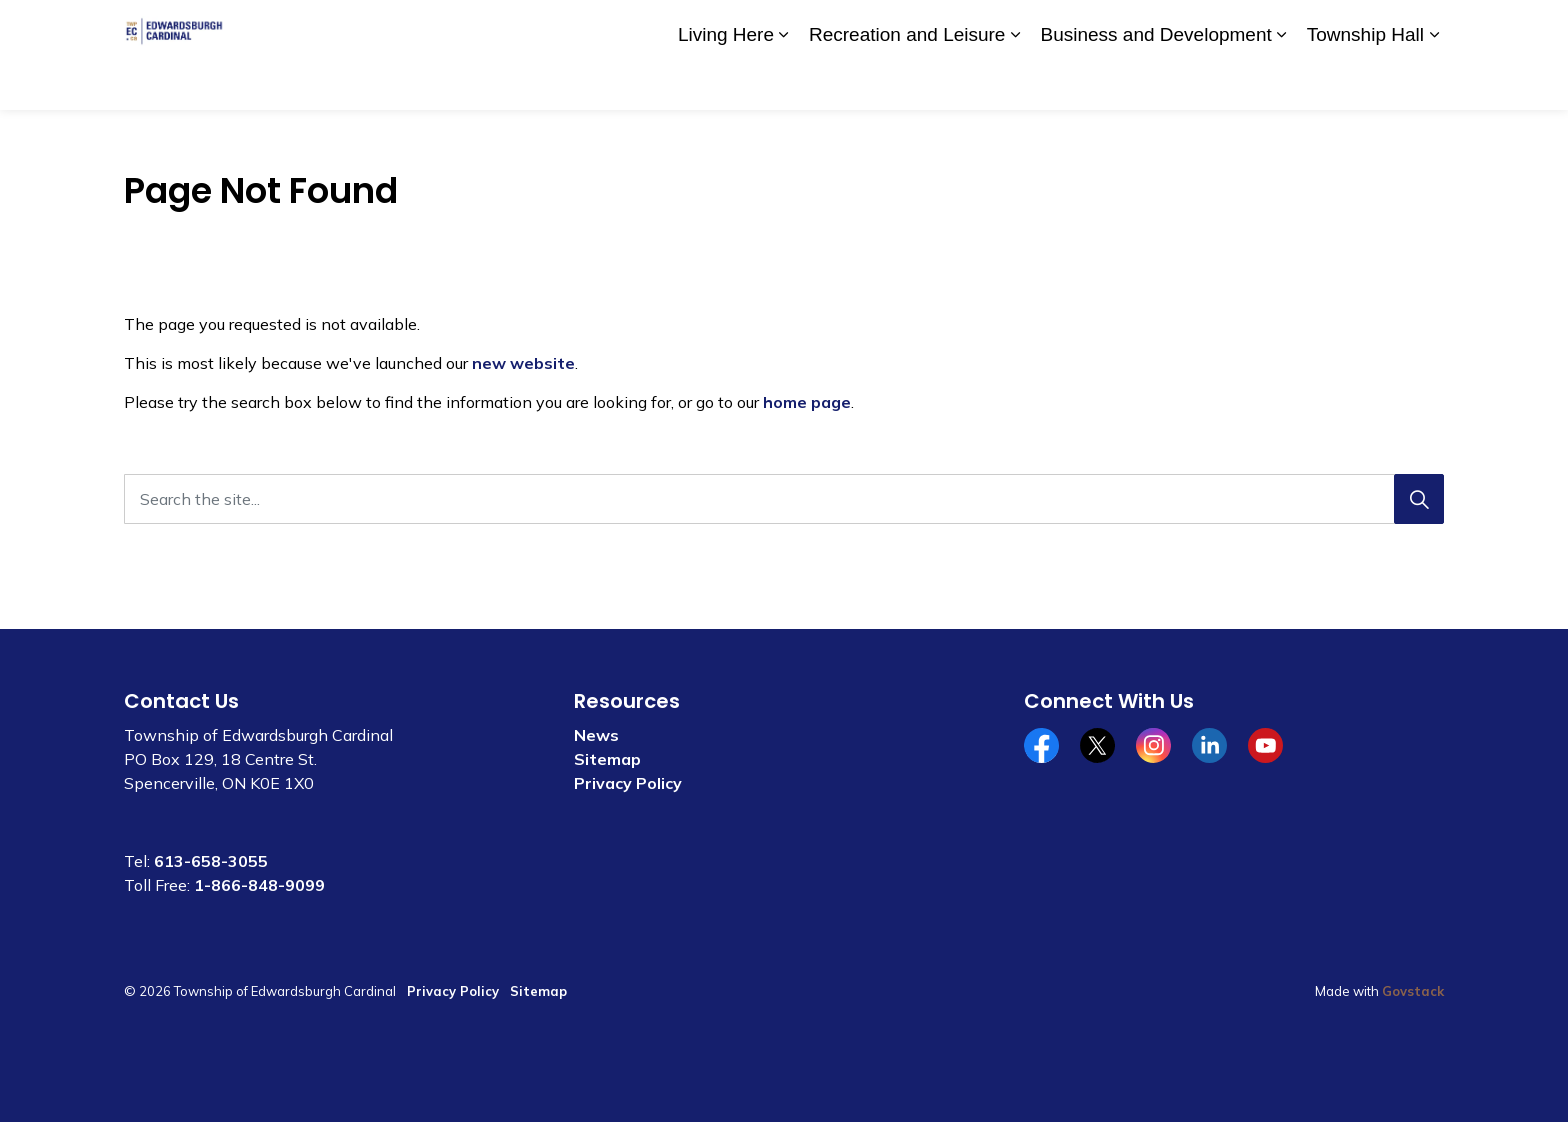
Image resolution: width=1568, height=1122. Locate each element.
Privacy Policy (628, 783)
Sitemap (607, 759)
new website (523, 363)
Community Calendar (1085, 27)
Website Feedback (1326, 27)
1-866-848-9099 (259, 885)
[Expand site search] (1424, 27)
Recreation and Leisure (907, 81)
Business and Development (1155, 81)
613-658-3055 (211, 861)
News (596, 735)
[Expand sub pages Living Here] (784, 82)
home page (807, 402)
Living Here (726, 81)
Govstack (1413, 991)
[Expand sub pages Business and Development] (1282, 82)
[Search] (1419, 499)
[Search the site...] (784, 499)
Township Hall (1365, 81)
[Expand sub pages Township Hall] (1434, 82)
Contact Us (1209, 27)
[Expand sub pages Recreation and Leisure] (1015, 82)
